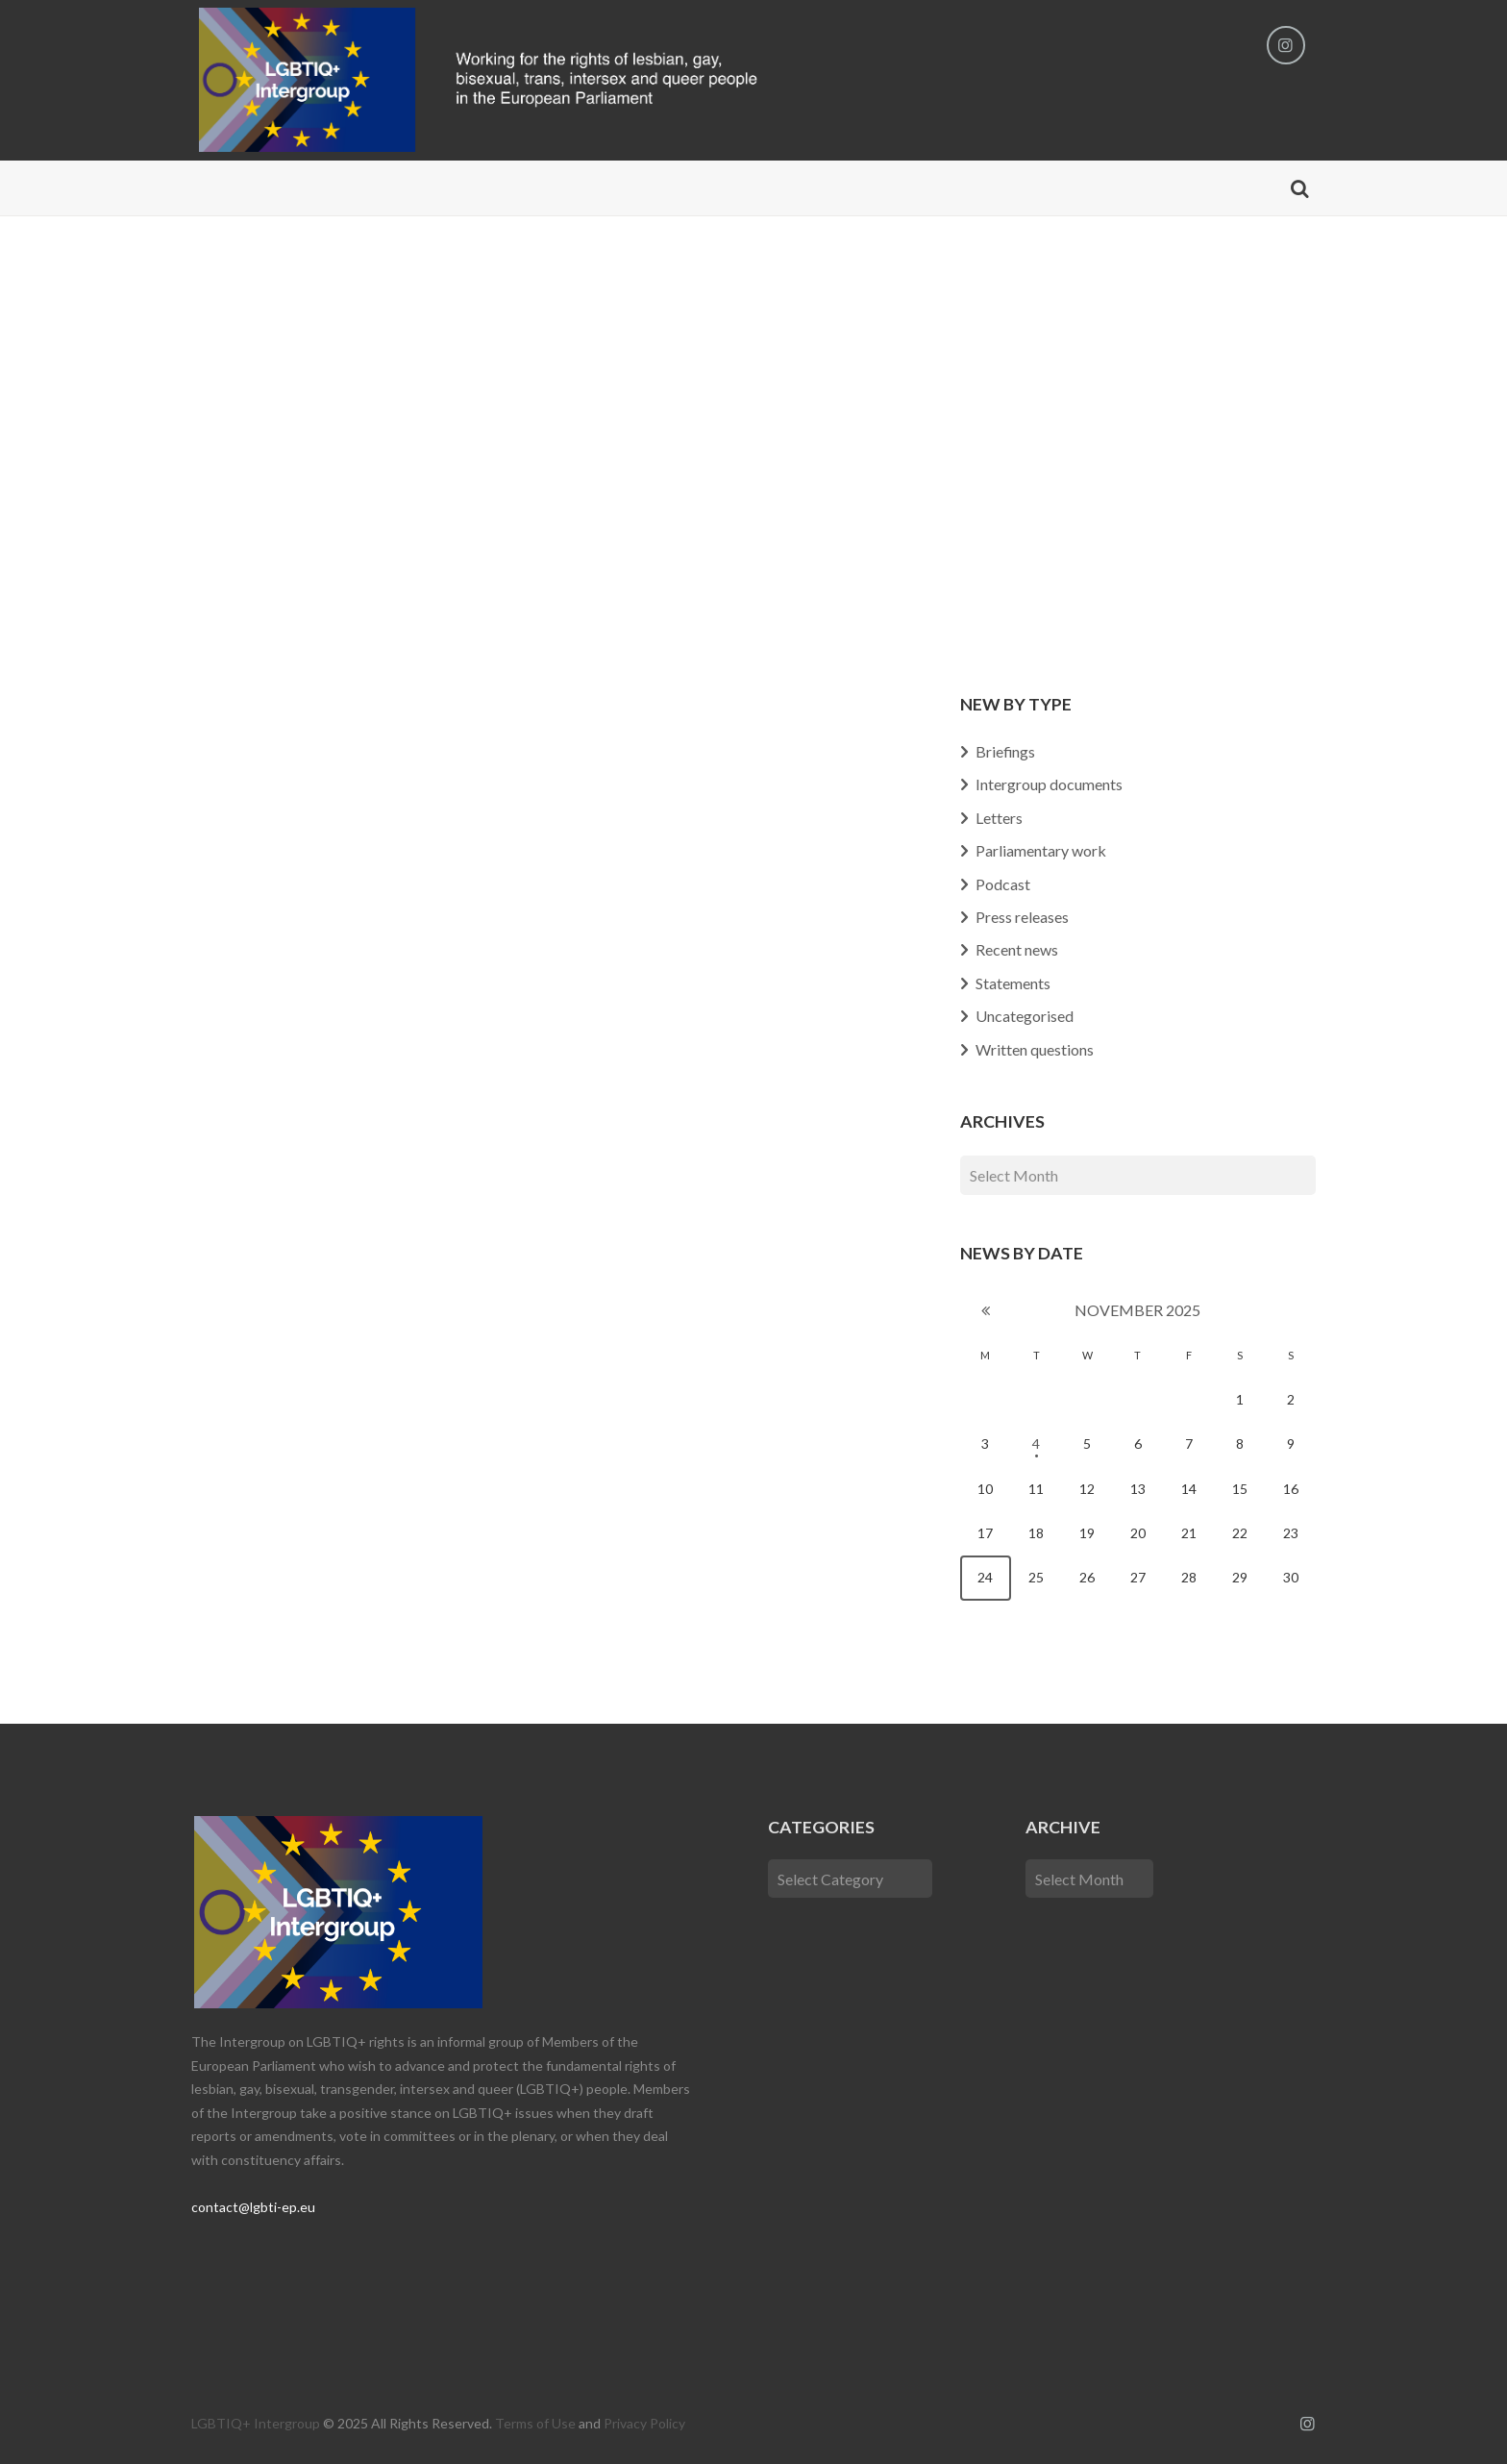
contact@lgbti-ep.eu (253, 2207)
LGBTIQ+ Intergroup (255, 2423)
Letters (999, 818)
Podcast (1003, 884)
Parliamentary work (1041, 850)
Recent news (1017, 949)
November (1137, 1310)
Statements (1013, 983)
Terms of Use (535, 2423)
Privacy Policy (644, 2423)
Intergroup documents (1049, 784)
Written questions (1035, 1049)
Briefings (1006, 751)
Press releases (1022, 917)
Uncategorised (1025, 1016)
